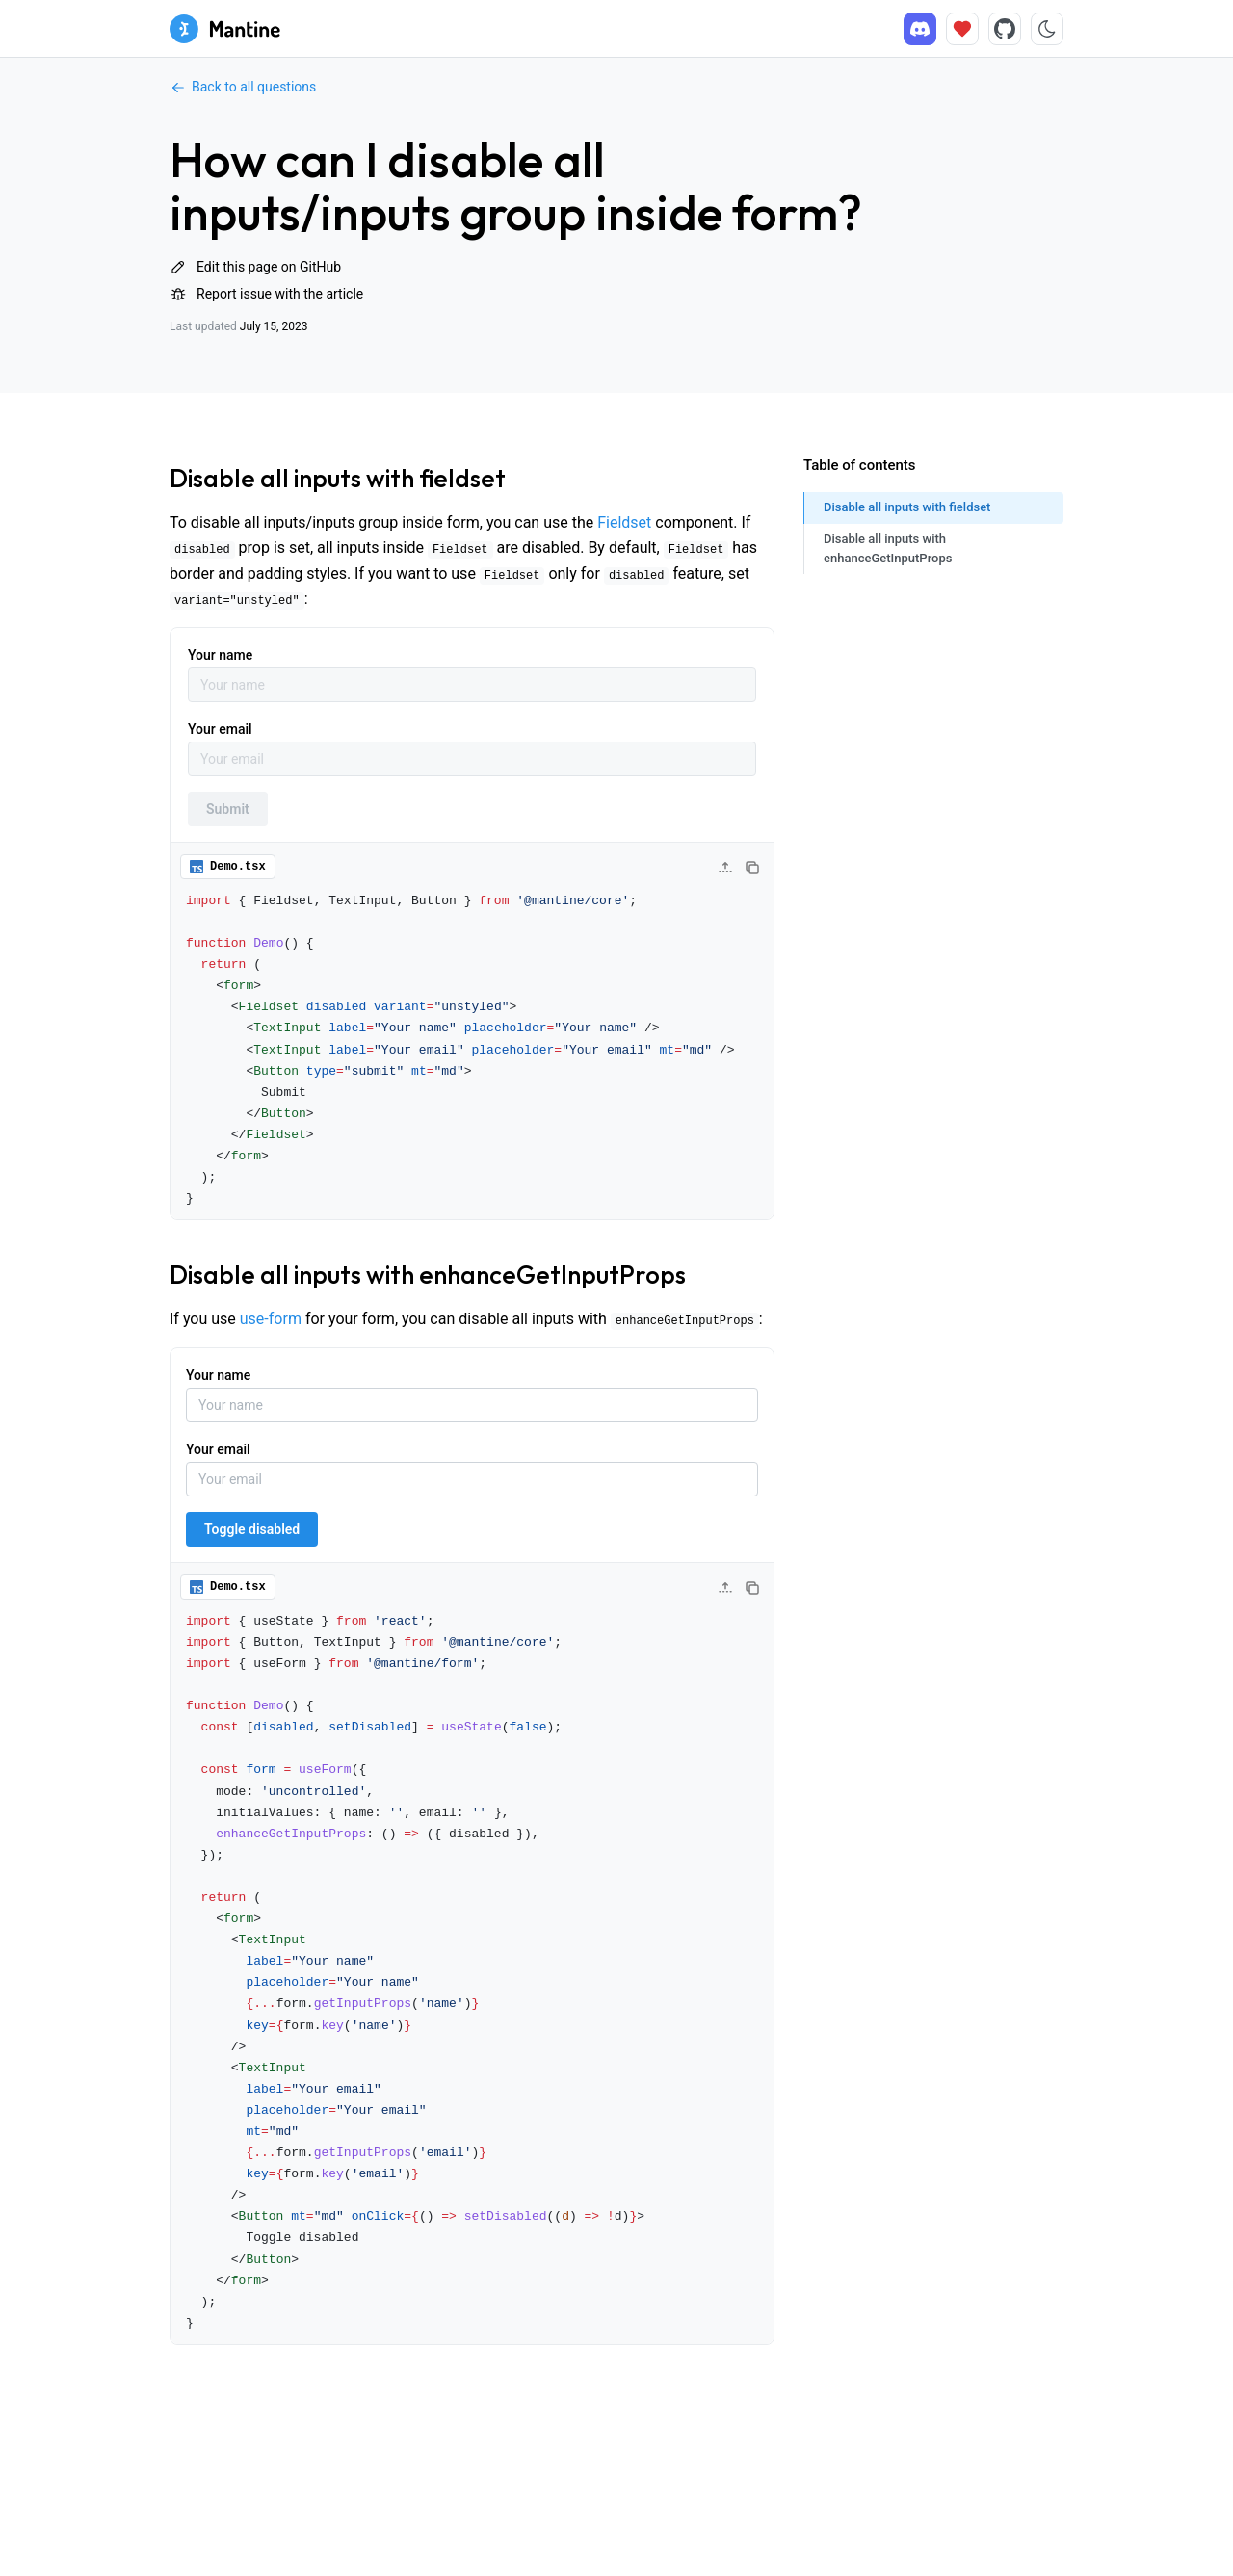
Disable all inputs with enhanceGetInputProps (428, 1274)
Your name (220, 655)
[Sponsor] (962, 29)
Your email (220, 729)
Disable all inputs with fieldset (338, 478)
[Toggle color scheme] (1047, 29)
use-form (271, 1319)
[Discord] (920, 29)
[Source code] (1004, 29)
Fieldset (624, 522)
